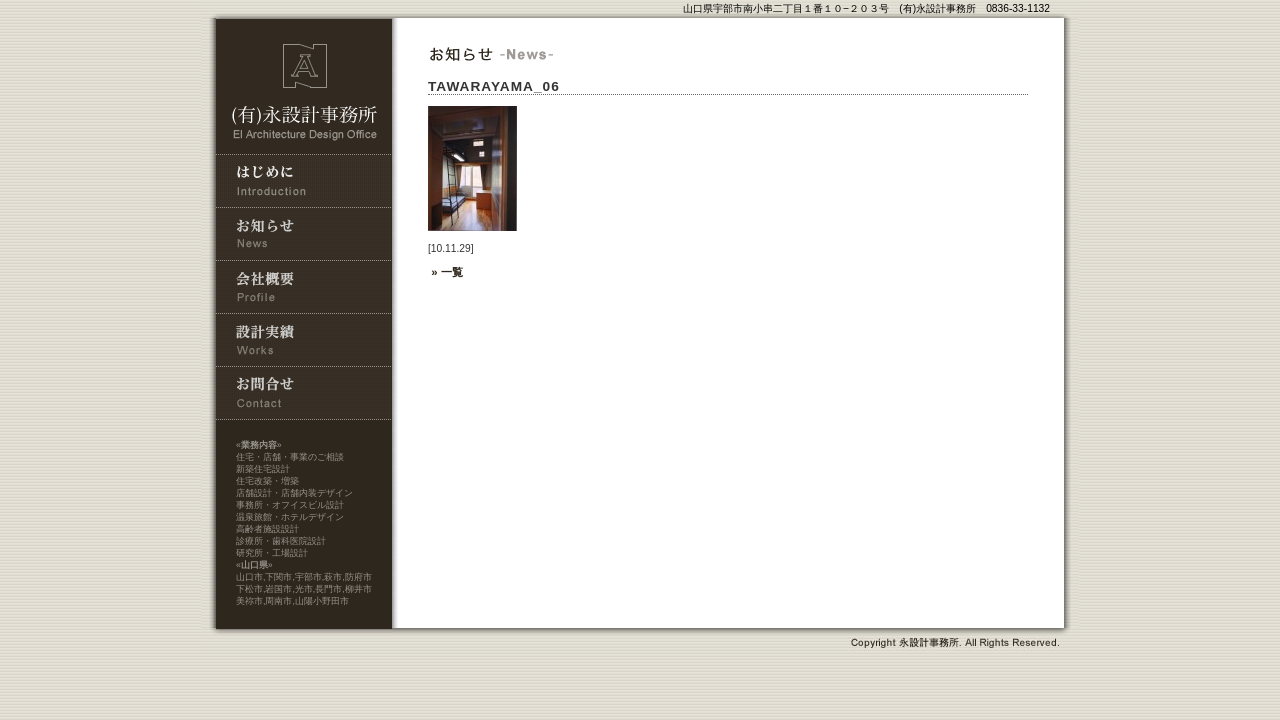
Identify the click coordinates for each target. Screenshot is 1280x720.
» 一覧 (445, 272)
